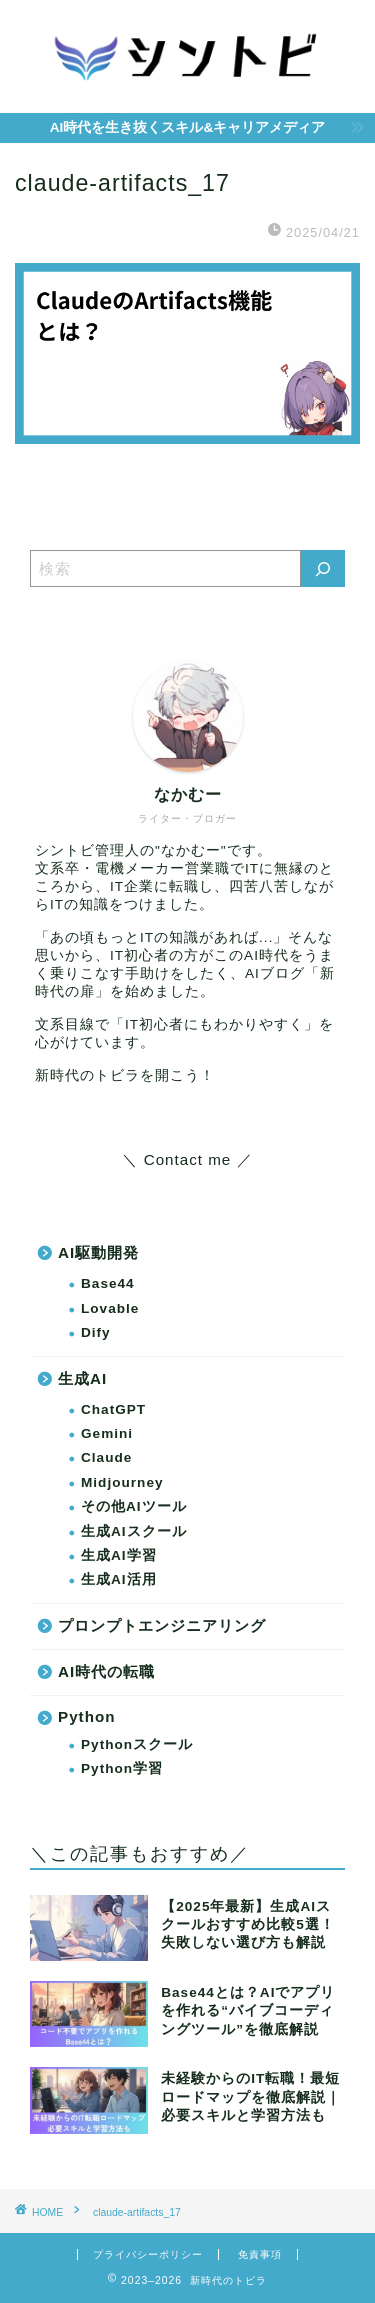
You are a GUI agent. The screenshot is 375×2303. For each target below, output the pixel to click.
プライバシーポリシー (148, 2254)
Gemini (107, 1433)
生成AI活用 (119, 1579)
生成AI (82, 1378)
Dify (96, 1332)
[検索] (323, 568)
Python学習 (122, 1768)
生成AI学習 (119, 1555)
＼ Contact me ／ (187, 1159)
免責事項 (260, 2254)
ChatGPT (113, 1409)
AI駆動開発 (98, 1252)
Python (86, 1716)
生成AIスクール (134, 1531)
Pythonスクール (137, 1744)
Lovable (110, 1308)
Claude (106, 1457)
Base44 (108, 1283)
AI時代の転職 (106, 1671)
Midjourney (122, 1482)
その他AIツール (134, 1506)
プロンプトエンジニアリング (162, 1625)
